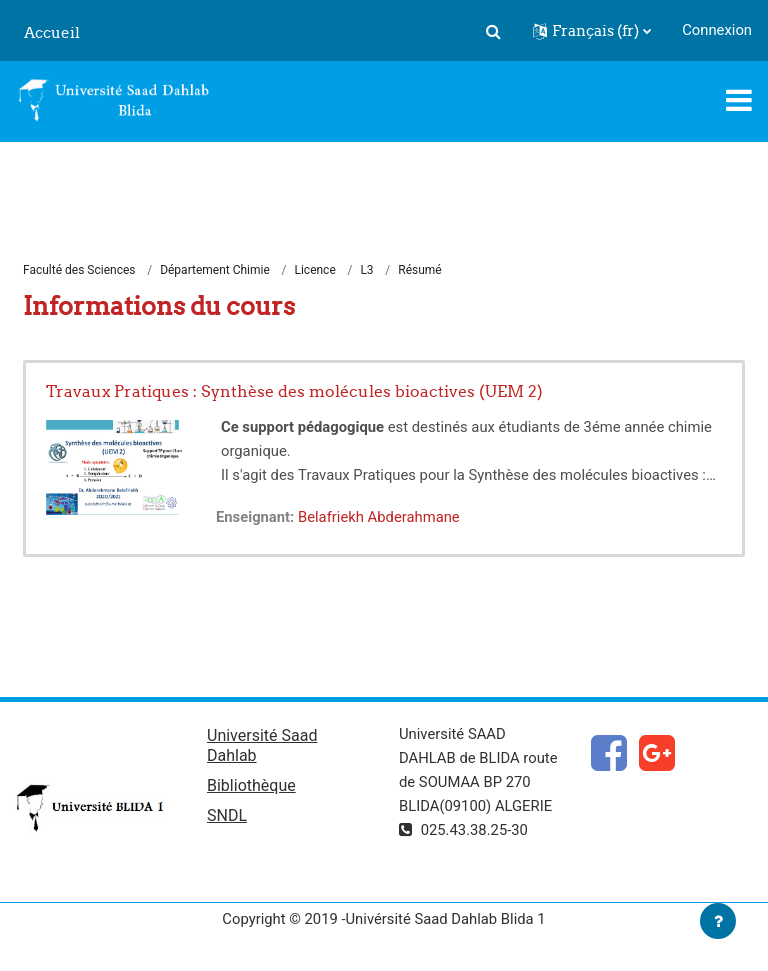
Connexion (717, 30)
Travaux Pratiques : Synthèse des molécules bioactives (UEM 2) (294, 391)
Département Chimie (215, 270)
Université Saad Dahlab (262, 745)
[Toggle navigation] (739, 100)
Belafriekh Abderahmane (379, 517)
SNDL (227, 815)
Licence (314, 270)
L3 (366, 270)
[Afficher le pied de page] (718, 921)
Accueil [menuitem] (52, 32)
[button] (493, 31)
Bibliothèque (251, 785)
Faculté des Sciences (79, 270)
